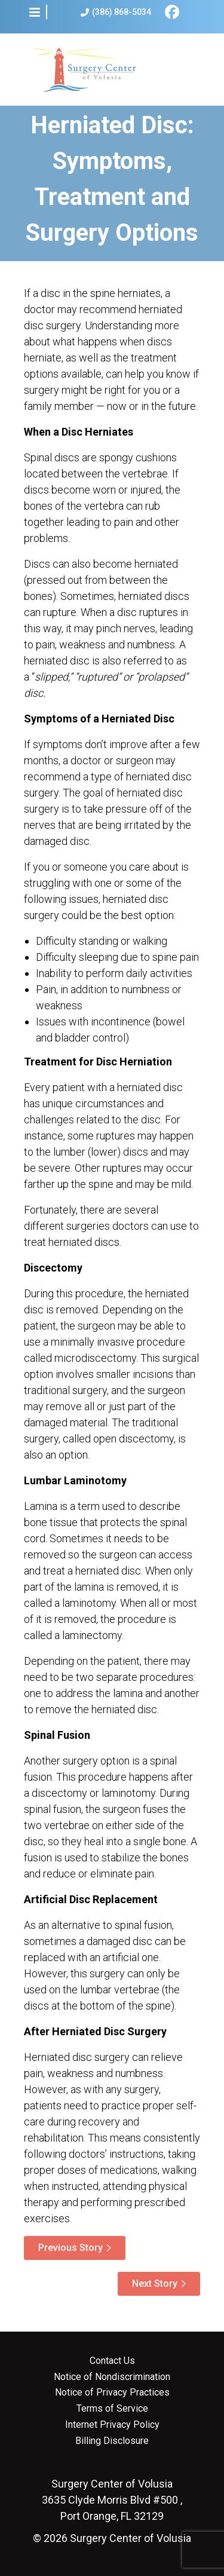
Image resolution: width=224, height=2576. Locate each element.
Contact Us (112, 2361)
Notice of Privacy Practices (112, 2392)
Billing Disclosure (112, 2441)
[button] (34, 12)
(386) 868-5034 (116, 12)
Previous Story (70, 2247)
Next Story (154, 2283)
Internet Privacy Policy (112, 2425)
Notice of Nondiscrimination (112, 2377)
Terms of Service (112, 2408)
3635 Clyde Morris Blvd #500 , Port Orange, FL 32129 (112, 2499)
